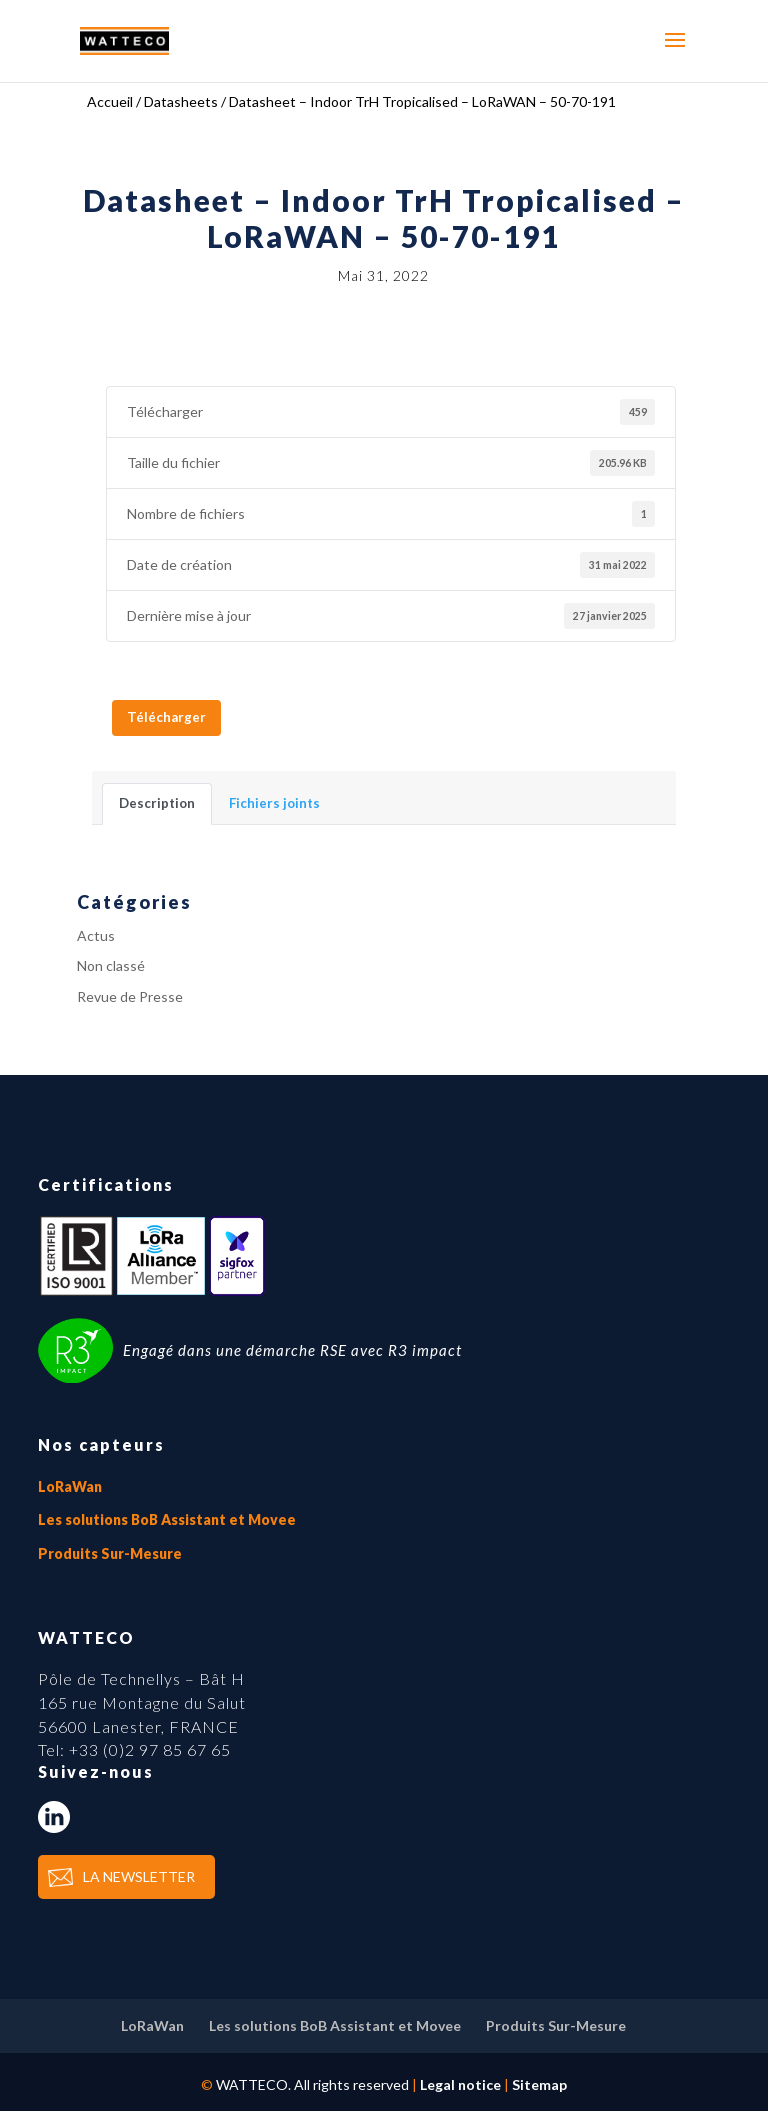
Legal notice (460, 2084)
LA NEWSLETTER (139, 1876)
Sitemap (539, 2084)
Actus (96, 935)
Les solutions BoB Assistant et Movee (167, 1519)
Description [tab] (157, 803)
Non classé (111, 965)
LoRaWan (70, 1486)
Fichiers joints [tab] (274, 803)
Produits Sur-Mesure (110, 1553)
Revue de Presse (130, 996)
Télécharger (166, 717)
